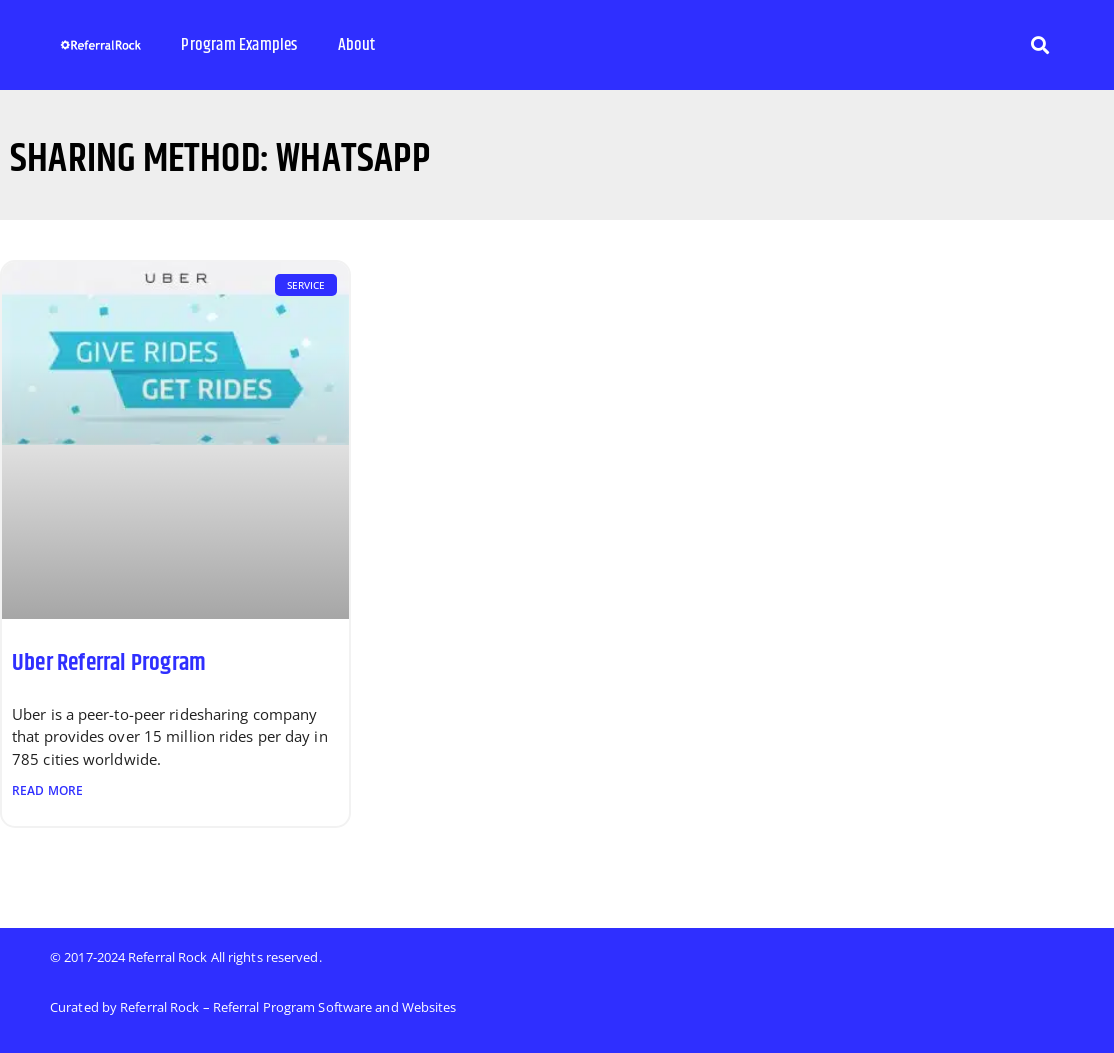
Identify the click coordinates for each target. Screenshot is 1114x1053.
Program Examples (239, 45)
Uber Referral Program (109, 663)
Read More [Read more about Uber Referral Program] (47, 790)
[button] (1039, 45)
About (357, 45)
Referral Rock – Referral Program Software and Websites (288, 1007)
